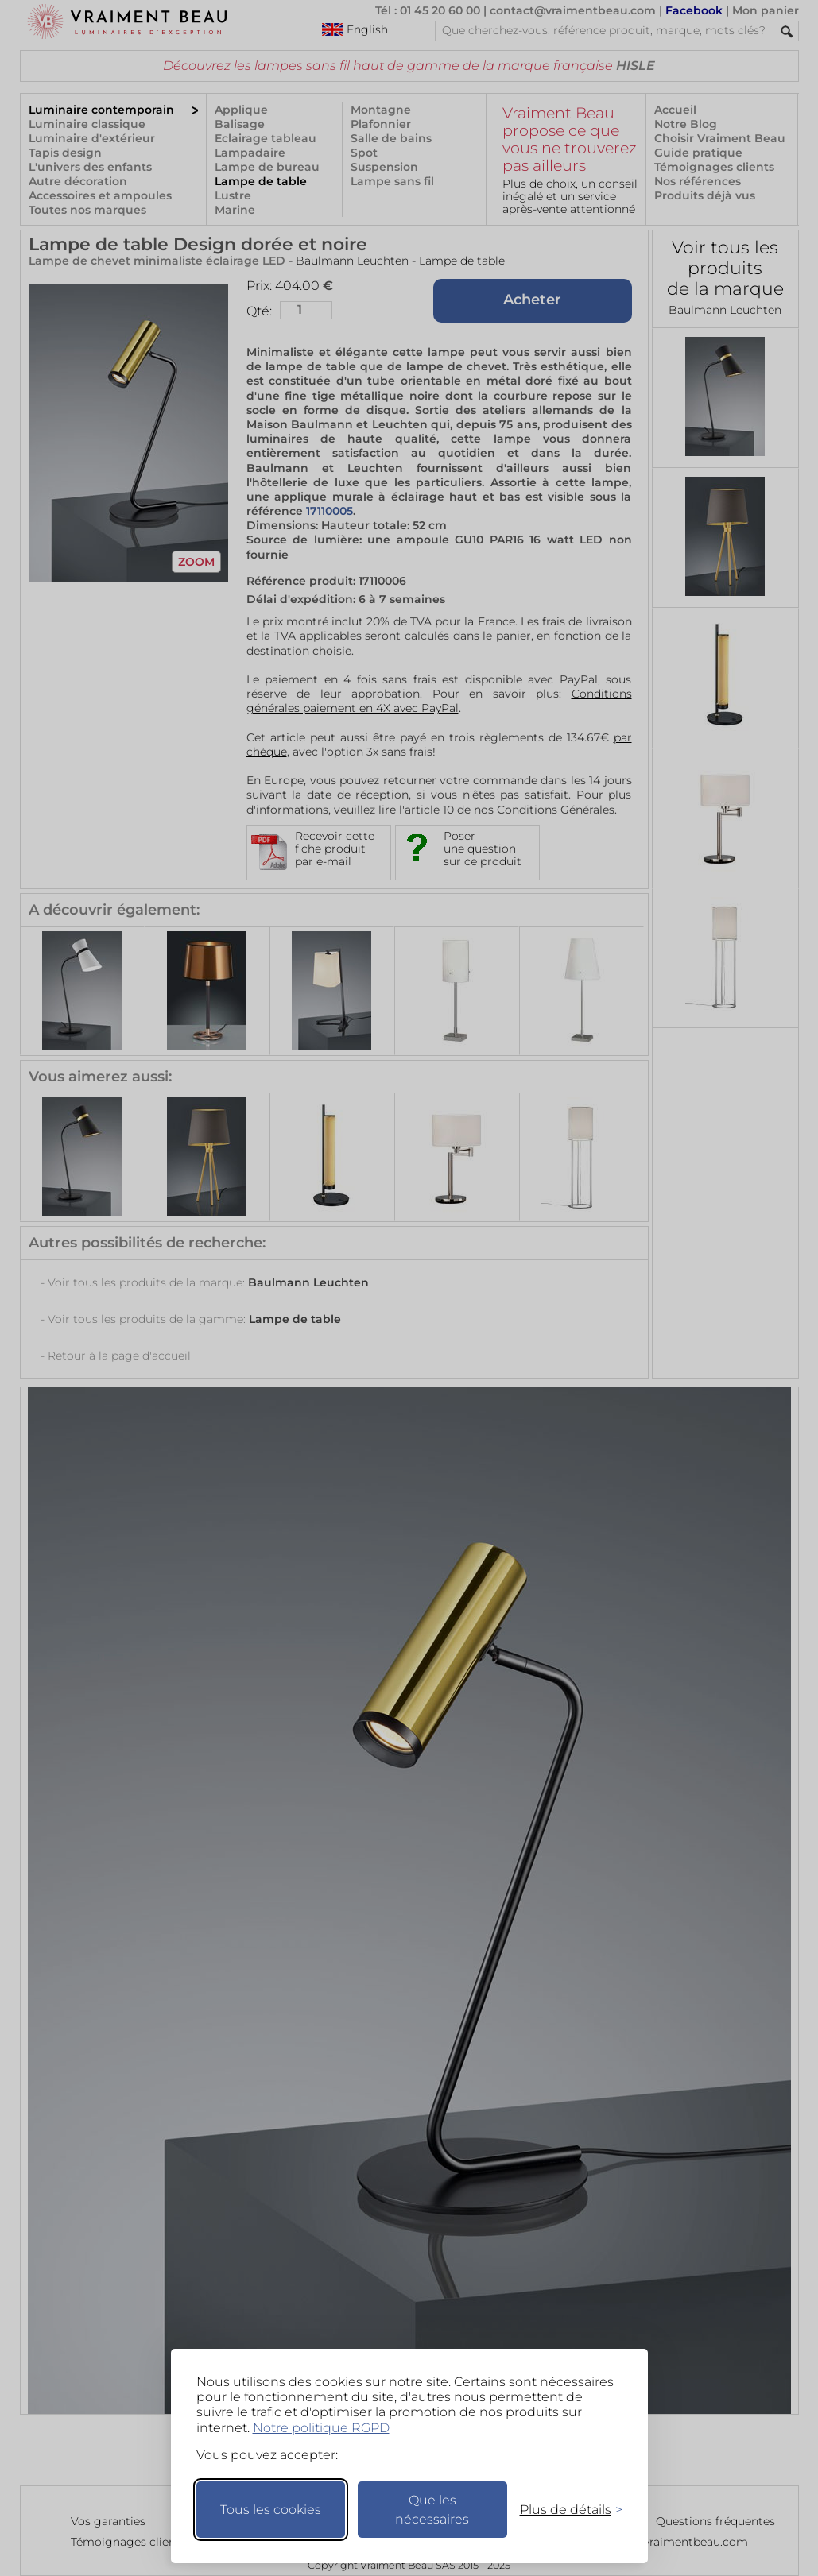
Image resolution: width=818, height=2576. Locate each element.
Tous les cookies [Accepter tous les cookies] (270, 2509)
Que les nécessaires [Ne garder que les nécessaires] (432, 2510)
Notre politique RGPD (321, 2427)
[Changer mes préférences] (563, 2509)
